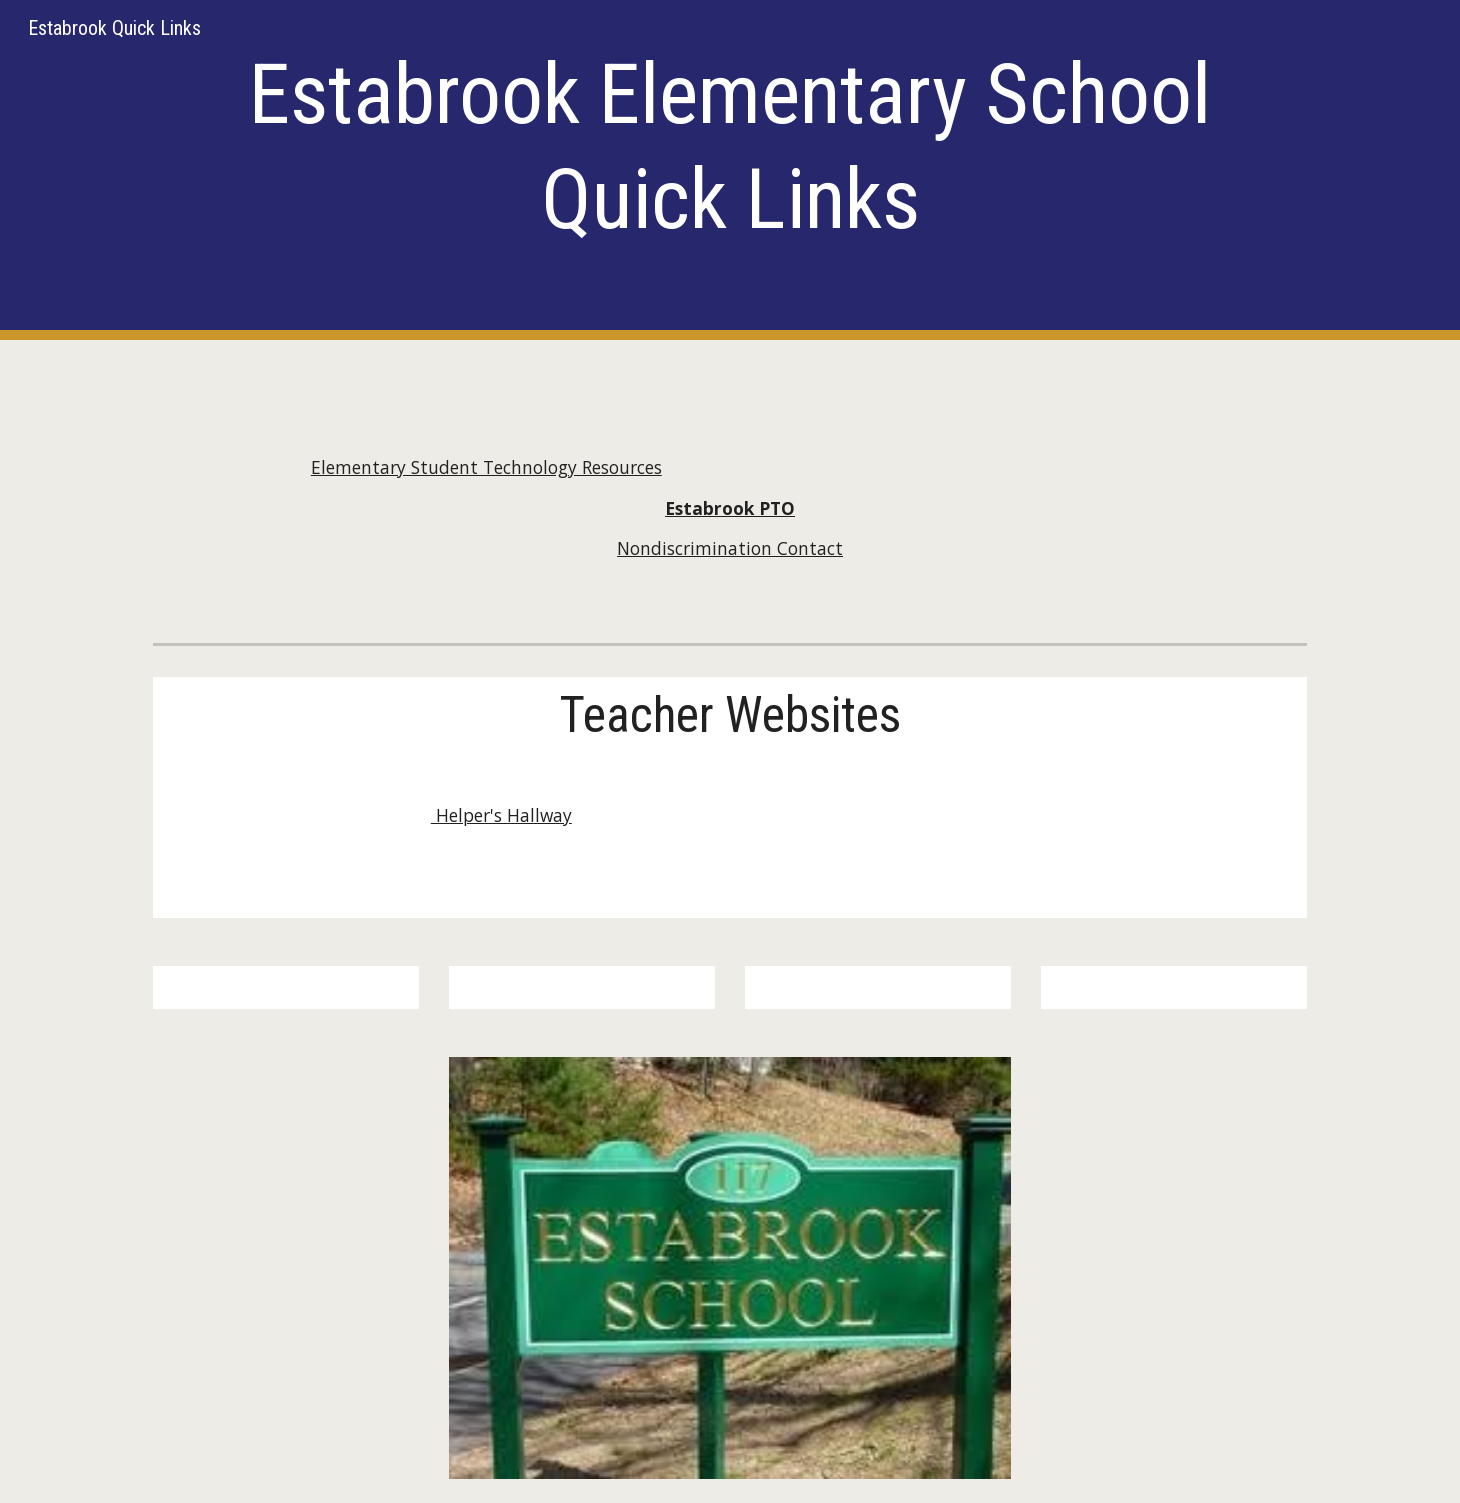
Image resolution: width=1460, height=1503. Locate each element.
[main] (730, 170)
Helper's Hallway (501, 815)
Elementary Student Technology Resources (486, 467)
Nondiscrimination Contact (730, 548)
